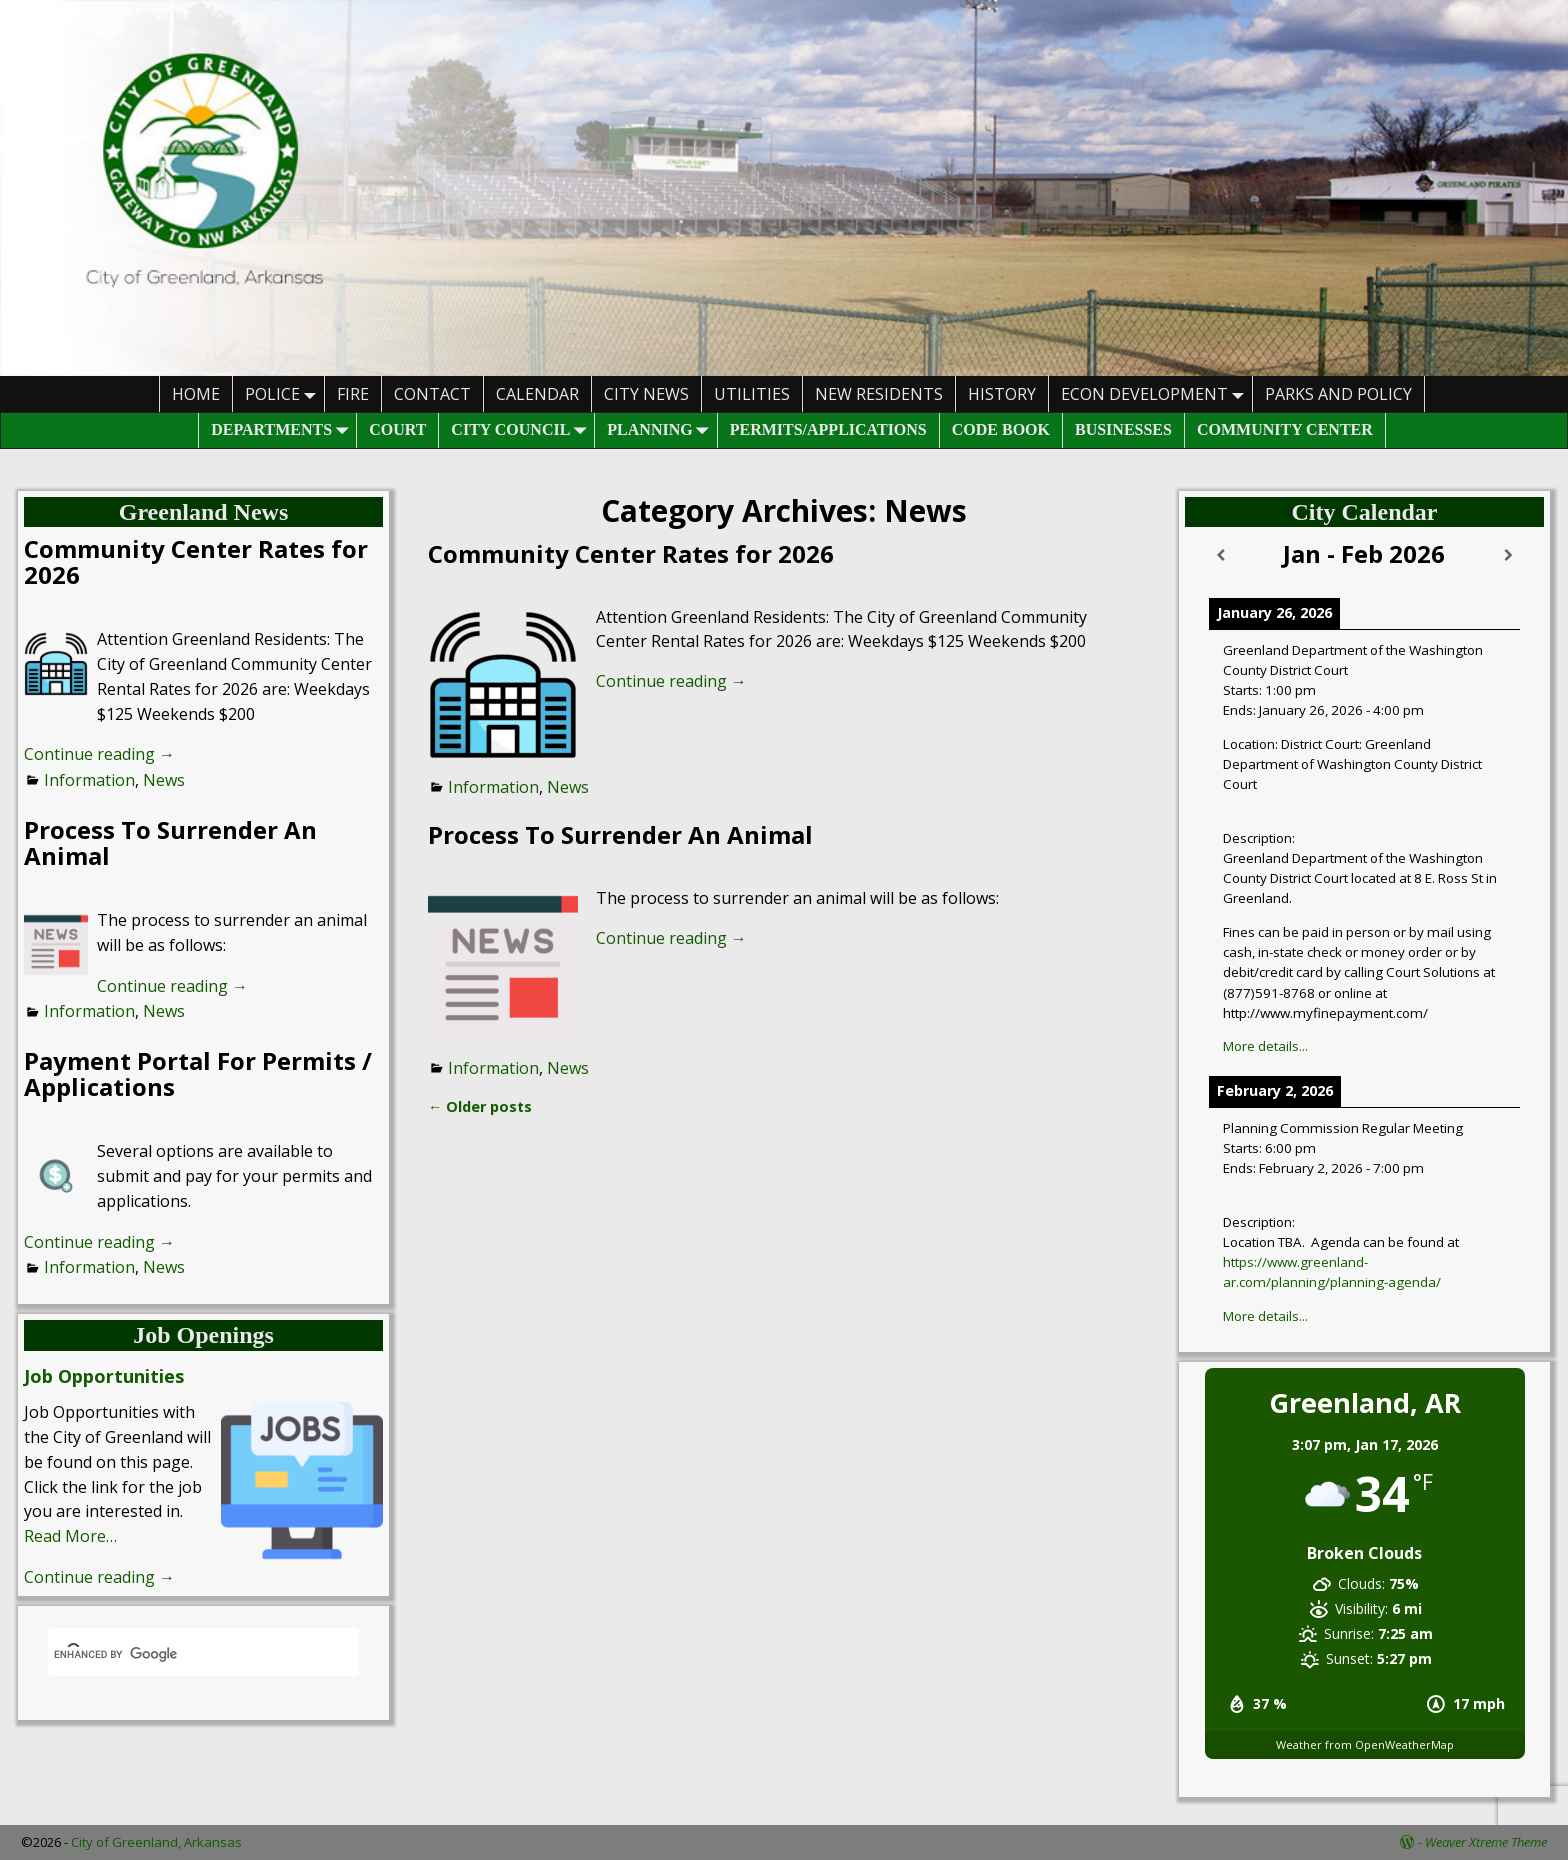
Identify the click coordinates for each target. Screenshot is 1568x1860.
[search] (179, 1655)
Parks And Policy (1338, 394)
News (568, 787)
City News (646, 394)
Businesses (1123, 429)
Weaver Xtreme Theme (1486, 1842)
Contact (432, 394)
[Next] (1508, 555)
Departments (283, 430)
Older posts (480, 1106)
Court (397, 429)
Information (493, 787)
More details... (1265, 1046)
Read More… (70, 1536)
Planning (661, 430)
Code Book (1001, 429)
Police (284, 393)
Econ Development (1156, 393)
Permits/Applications (828, 429)
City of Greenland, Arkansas (156, 1842)
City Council (522, 430)
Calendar (537, 394)
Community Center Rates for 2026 (631, 553)
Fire (353, 394)
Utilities (752, 394)
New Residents (879, 394)
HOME (196, 394)
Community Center (1285, 429)
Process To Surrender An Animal (620, 834)
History (1002, 394)
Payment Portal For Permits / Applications (198, 1073)
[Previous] (1221, 555)
